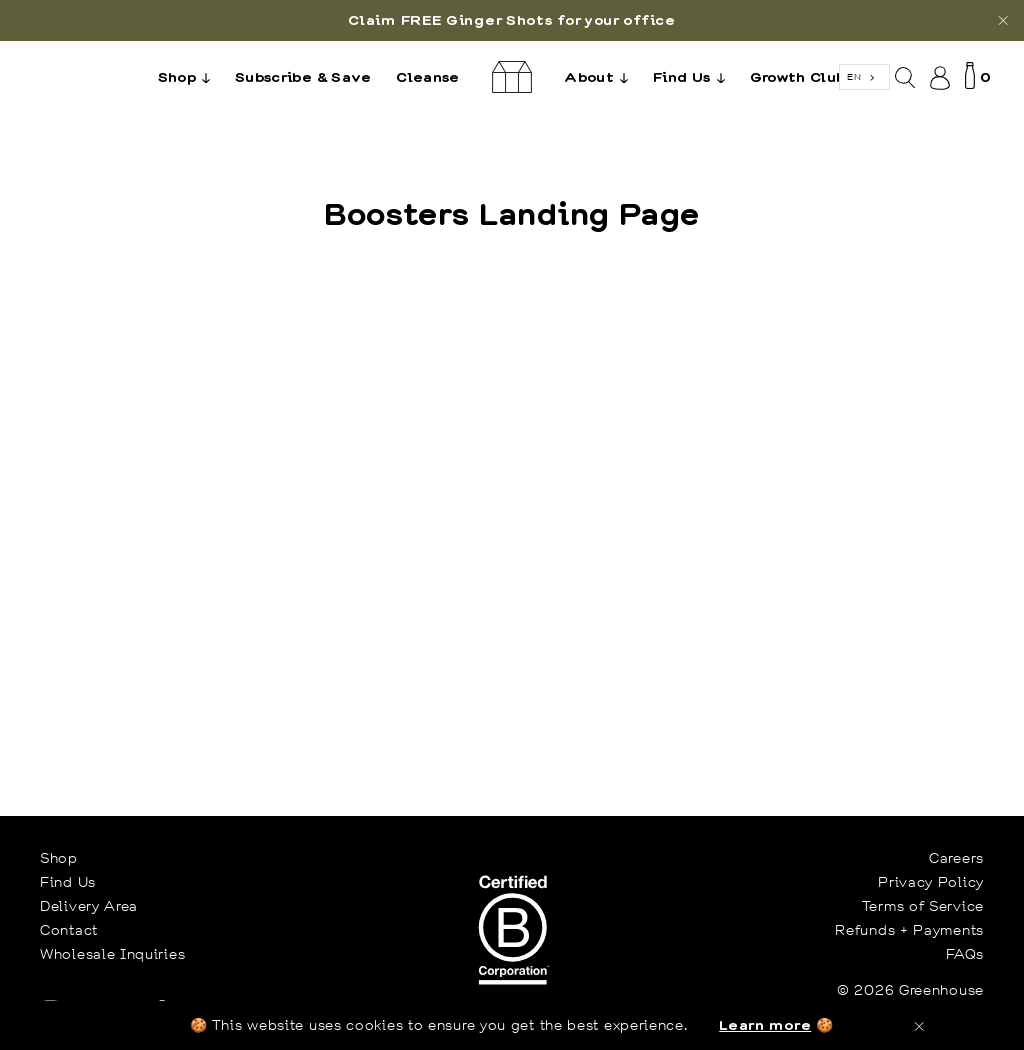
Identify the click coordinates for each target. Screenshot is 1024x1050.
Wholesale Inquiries (112, 954)
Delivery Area (89, 906)
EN (854, 76)
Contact (69, 930)
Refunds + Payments (909, 930)
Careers (956, 858)
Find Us (694, 76)
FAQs (965, 954)
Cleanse (427, 76)
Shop (189, 76)
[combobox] (864, 77)
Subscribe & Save (303, 76)
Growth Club (798, 76)
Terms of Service (923, 906)
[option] (512, 20)
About (601, 76)
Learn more (765, 1024)
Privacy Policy (931, 882)
